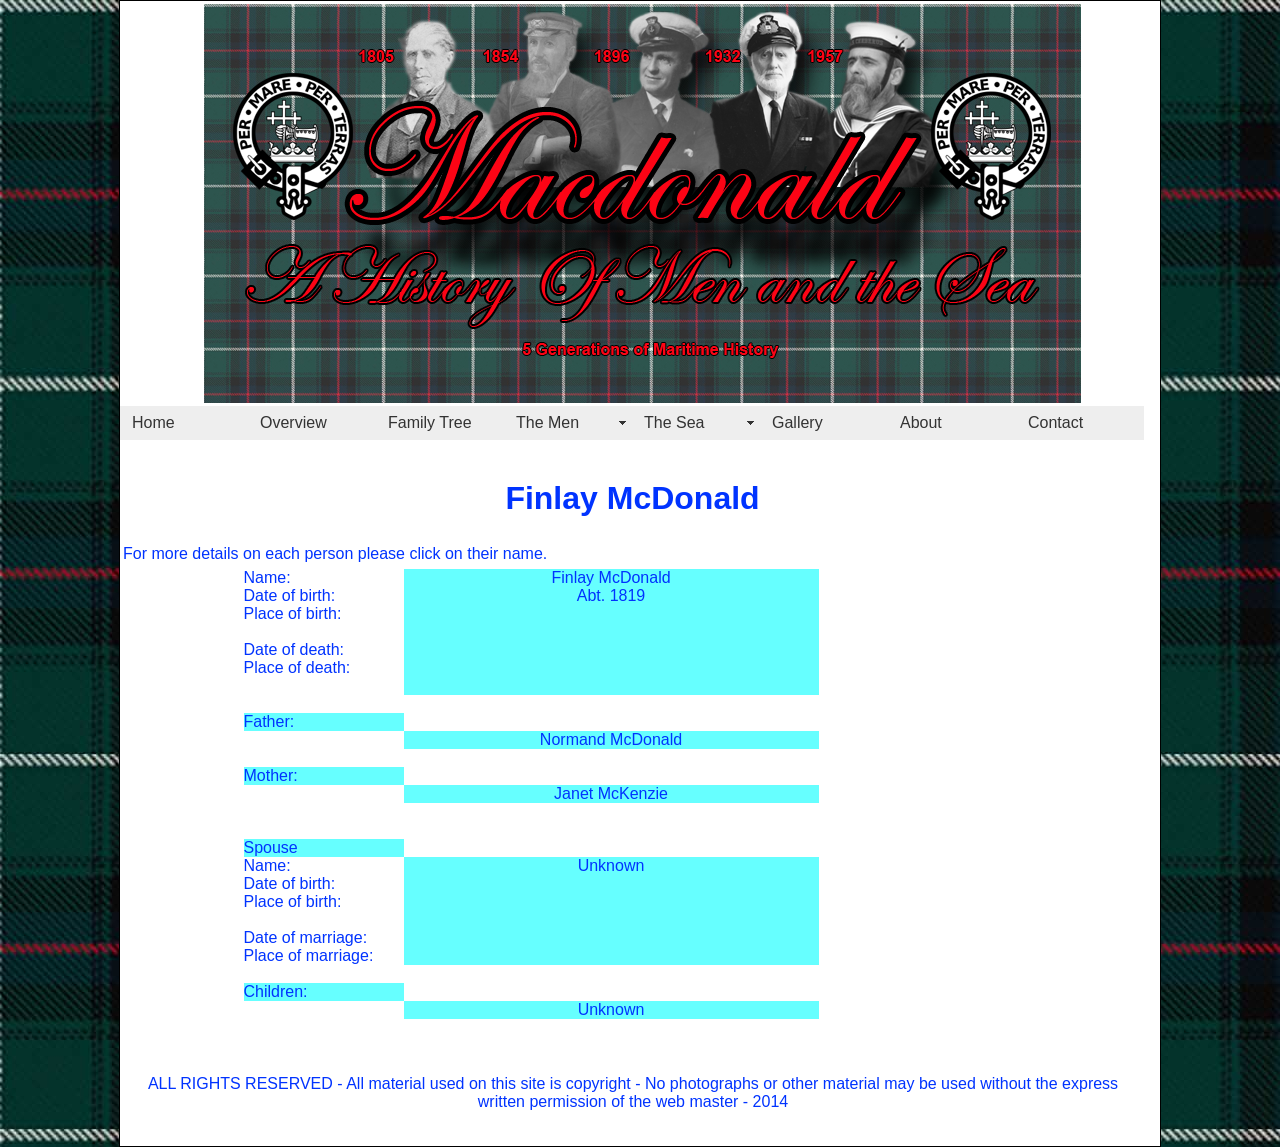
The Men (547, 422)
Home (153, 422)
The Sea (674, 422)
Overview (293, 422)
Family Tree (430, 422)
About (921, 422)
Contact (1055, 422)
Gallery (797, 422)
